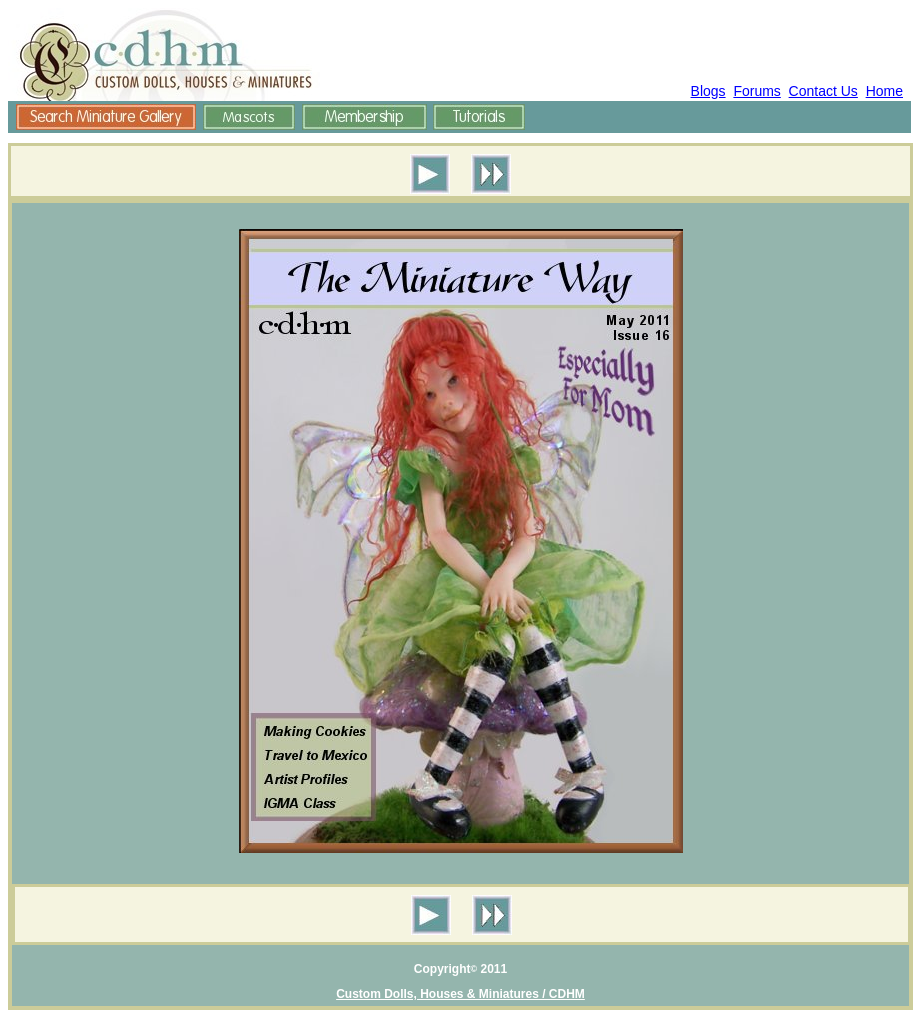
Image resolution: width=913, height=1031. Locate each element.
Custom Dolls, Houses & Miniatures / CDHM (460, 994)
